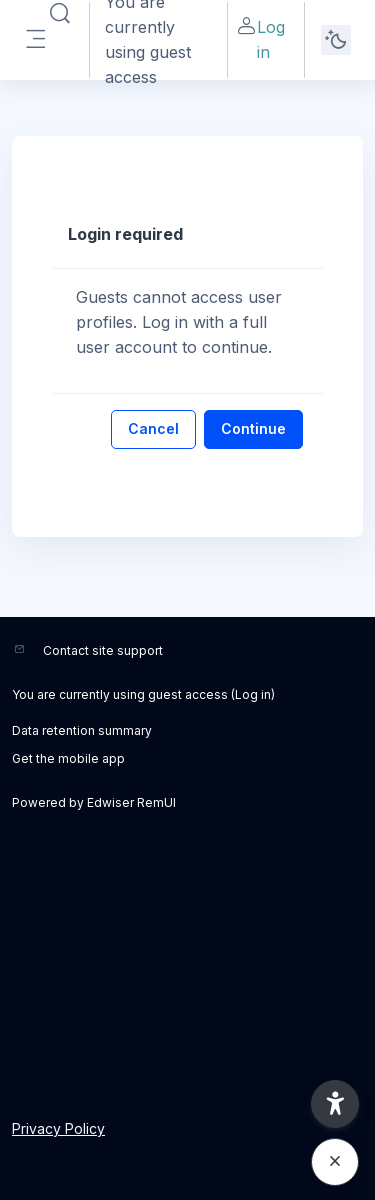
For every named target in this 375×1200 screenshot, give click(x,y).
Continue (253, 428)
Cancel (153, 428)
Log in (260, 38)
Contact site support (103, 650)
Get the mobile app (68, 758)
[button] (335, 1104)
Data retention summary (82, 730)
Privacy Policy (58, 1128)
